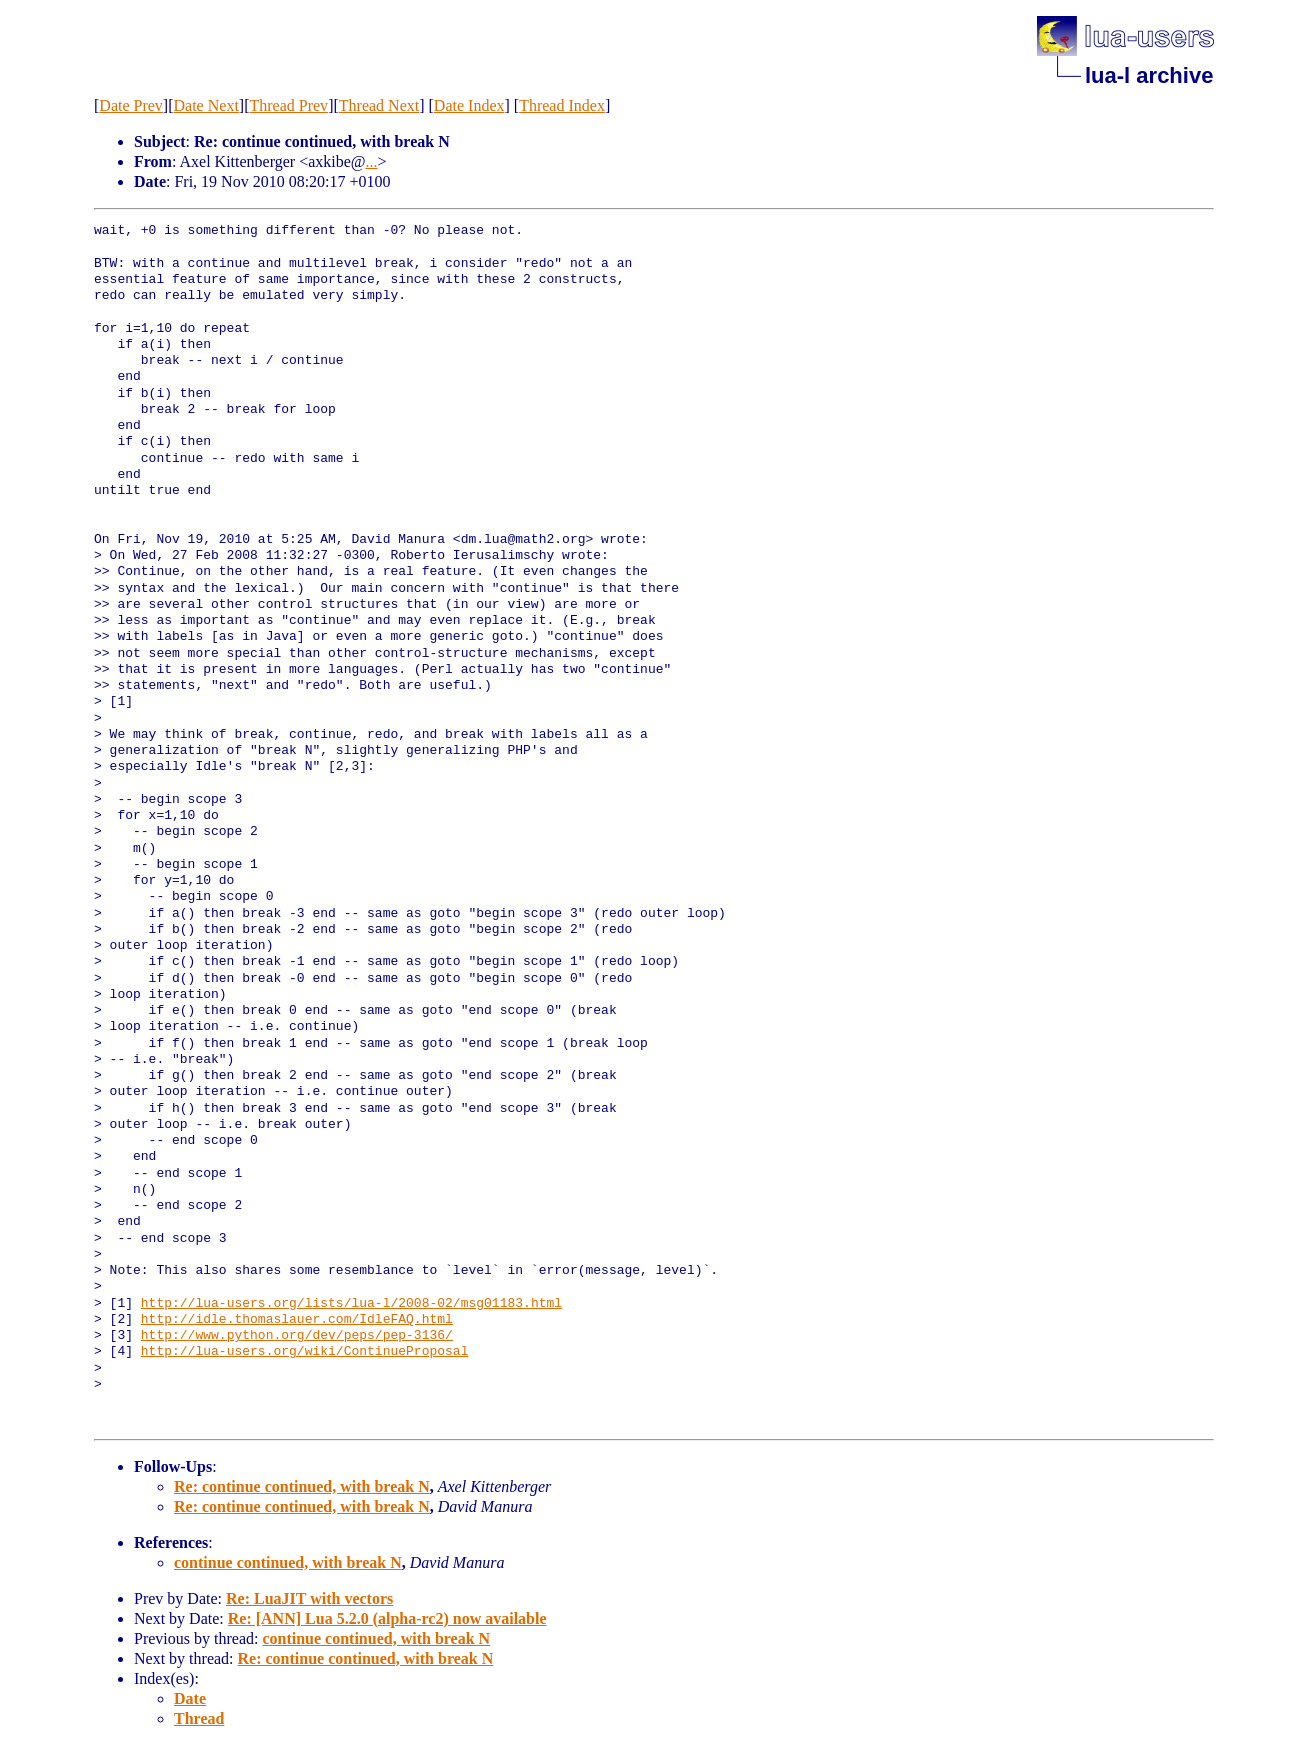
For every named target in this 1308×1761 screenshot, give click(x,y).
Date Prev (131, 105)
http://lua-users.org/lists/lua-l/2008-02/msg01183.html (351, 1304)
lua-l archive (1149, 75)
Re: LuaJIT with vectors (309, 1598)
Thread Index (562, 105)
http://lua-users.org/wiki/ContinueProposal (305, 1352)
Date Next (206, 105)
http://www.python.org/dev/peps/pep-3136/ (297, 1336)
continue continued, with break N (288, 1562)
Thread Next (379, 105)
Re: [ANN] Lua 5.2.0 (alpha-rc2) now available (387, 1618)
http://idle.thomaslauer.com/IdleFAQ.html (297, 1320)
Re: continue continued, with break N (302, 1486)
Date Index (469, 105)
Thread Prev (288, 105)
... (372, 161)
